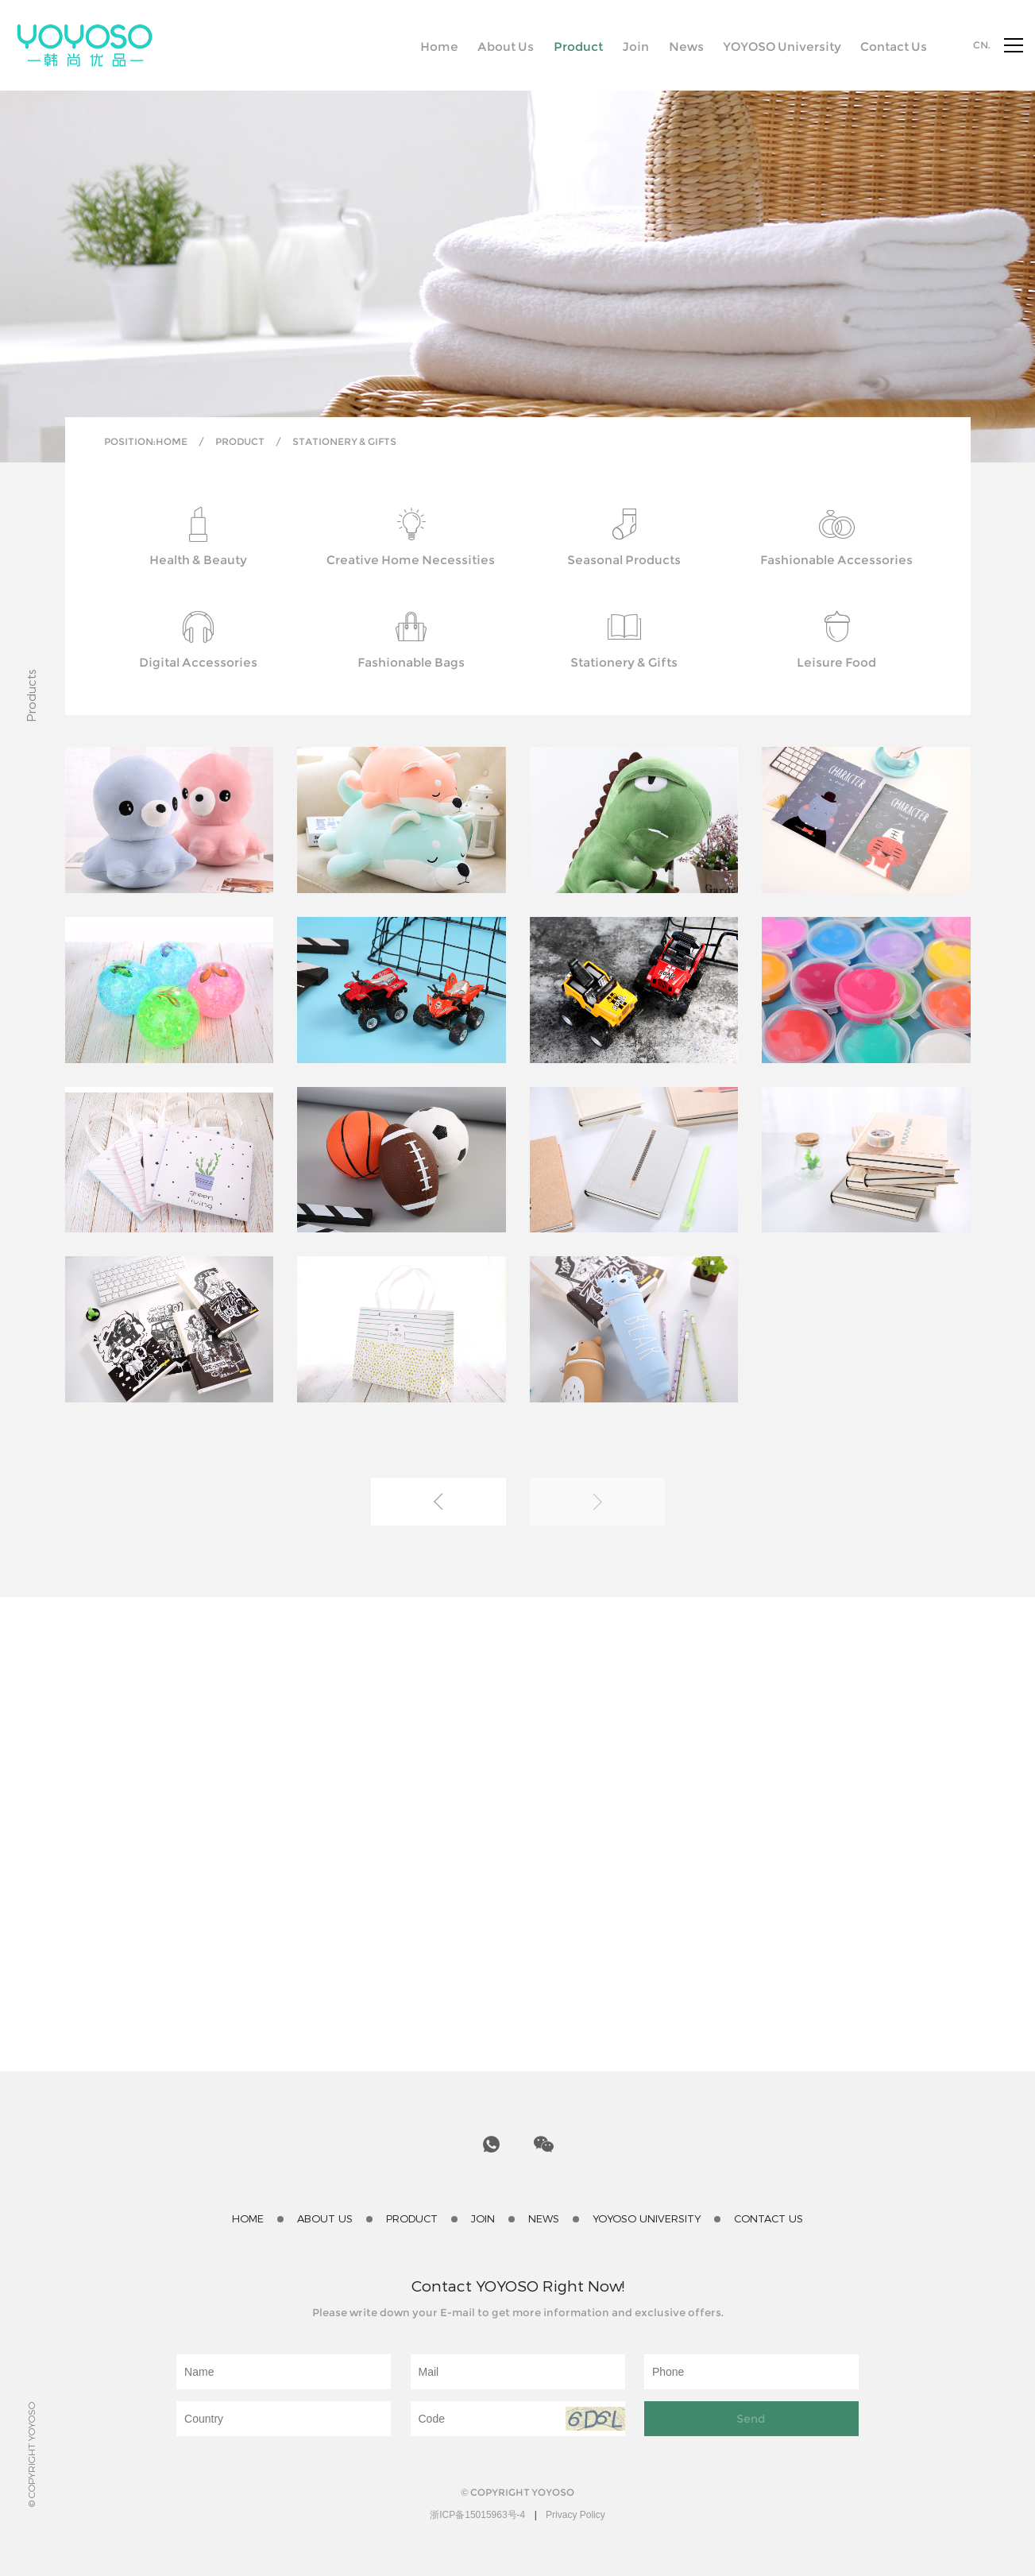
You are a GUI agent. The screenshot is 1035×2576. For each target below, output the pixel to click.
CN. (982, 45)
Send (751, 2419)
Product (240, 441)
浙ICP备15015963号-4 (477, 2514)
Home (171, 441)
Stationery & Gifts (344, 441)
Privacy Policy (575, 2514)
